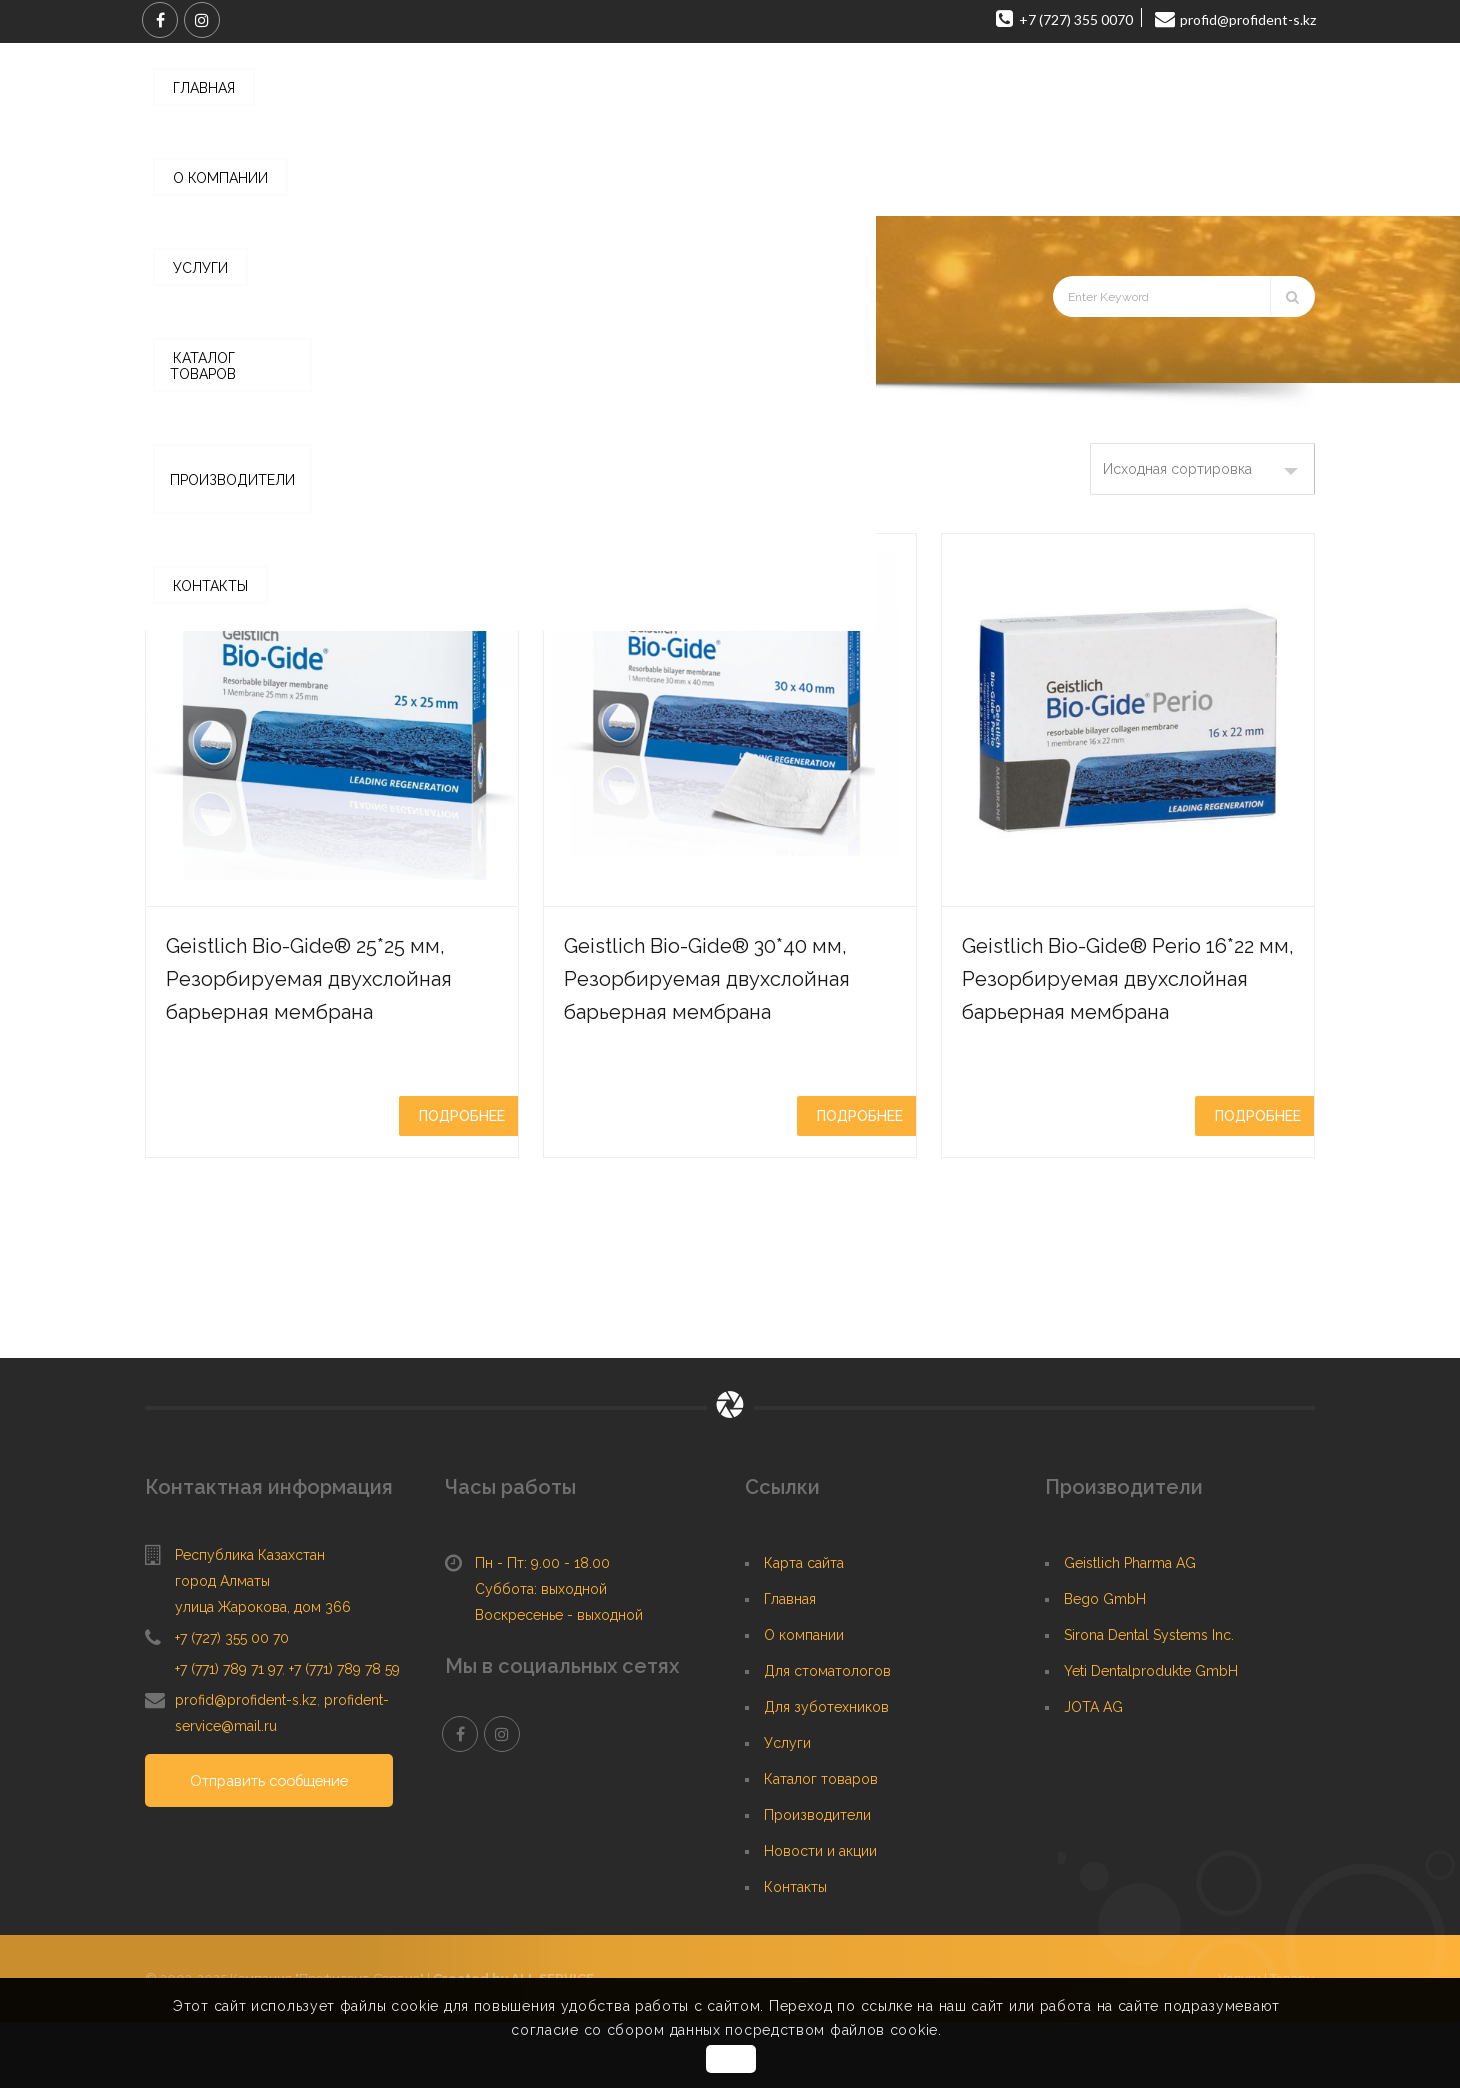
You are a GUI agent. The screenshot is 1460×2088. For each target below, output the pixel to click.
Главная (253, 355)
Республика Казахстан (250, 1621)
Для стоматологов (827, 1737)
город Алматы (222, 1647)
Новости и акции (820, 1917)
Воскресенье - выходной (559, 1681)
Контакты (795, 1953)
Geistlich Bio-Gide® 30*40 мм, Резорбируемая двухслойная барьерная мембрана (723, 1009)
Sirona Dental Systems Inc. (1149, 1701)
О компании (804, 1701)
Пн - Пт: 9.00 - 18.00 (542, 1629)
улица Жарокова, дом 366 (263, 1673)
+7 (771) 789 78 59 (344, 1735)
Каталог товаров (356, 355)
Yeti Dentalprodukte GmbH (1151, 1737)
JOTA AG (1093, 1773)
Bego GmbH (1105, 1665)
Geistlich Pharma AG (1130, 1629)
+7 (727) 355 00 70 (232, 1704)
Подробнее (462, 1149)
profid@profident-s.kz (246, 1766)
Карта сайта (804, 1629)
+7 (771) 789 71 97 (228, 1735)
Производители (817, 1881)
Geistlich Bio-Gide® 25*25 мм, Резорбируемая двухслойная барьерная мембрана (329, 993)
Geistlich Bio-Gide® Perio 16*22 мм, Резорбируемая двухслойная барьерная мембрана (1124, 1009)
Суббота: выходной (541, 1655)
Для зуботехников (826, 1773)
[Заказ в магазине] (1202, 469)
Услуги (787, 1809)
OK (732, 2059)
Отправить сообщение (278, 1847)
